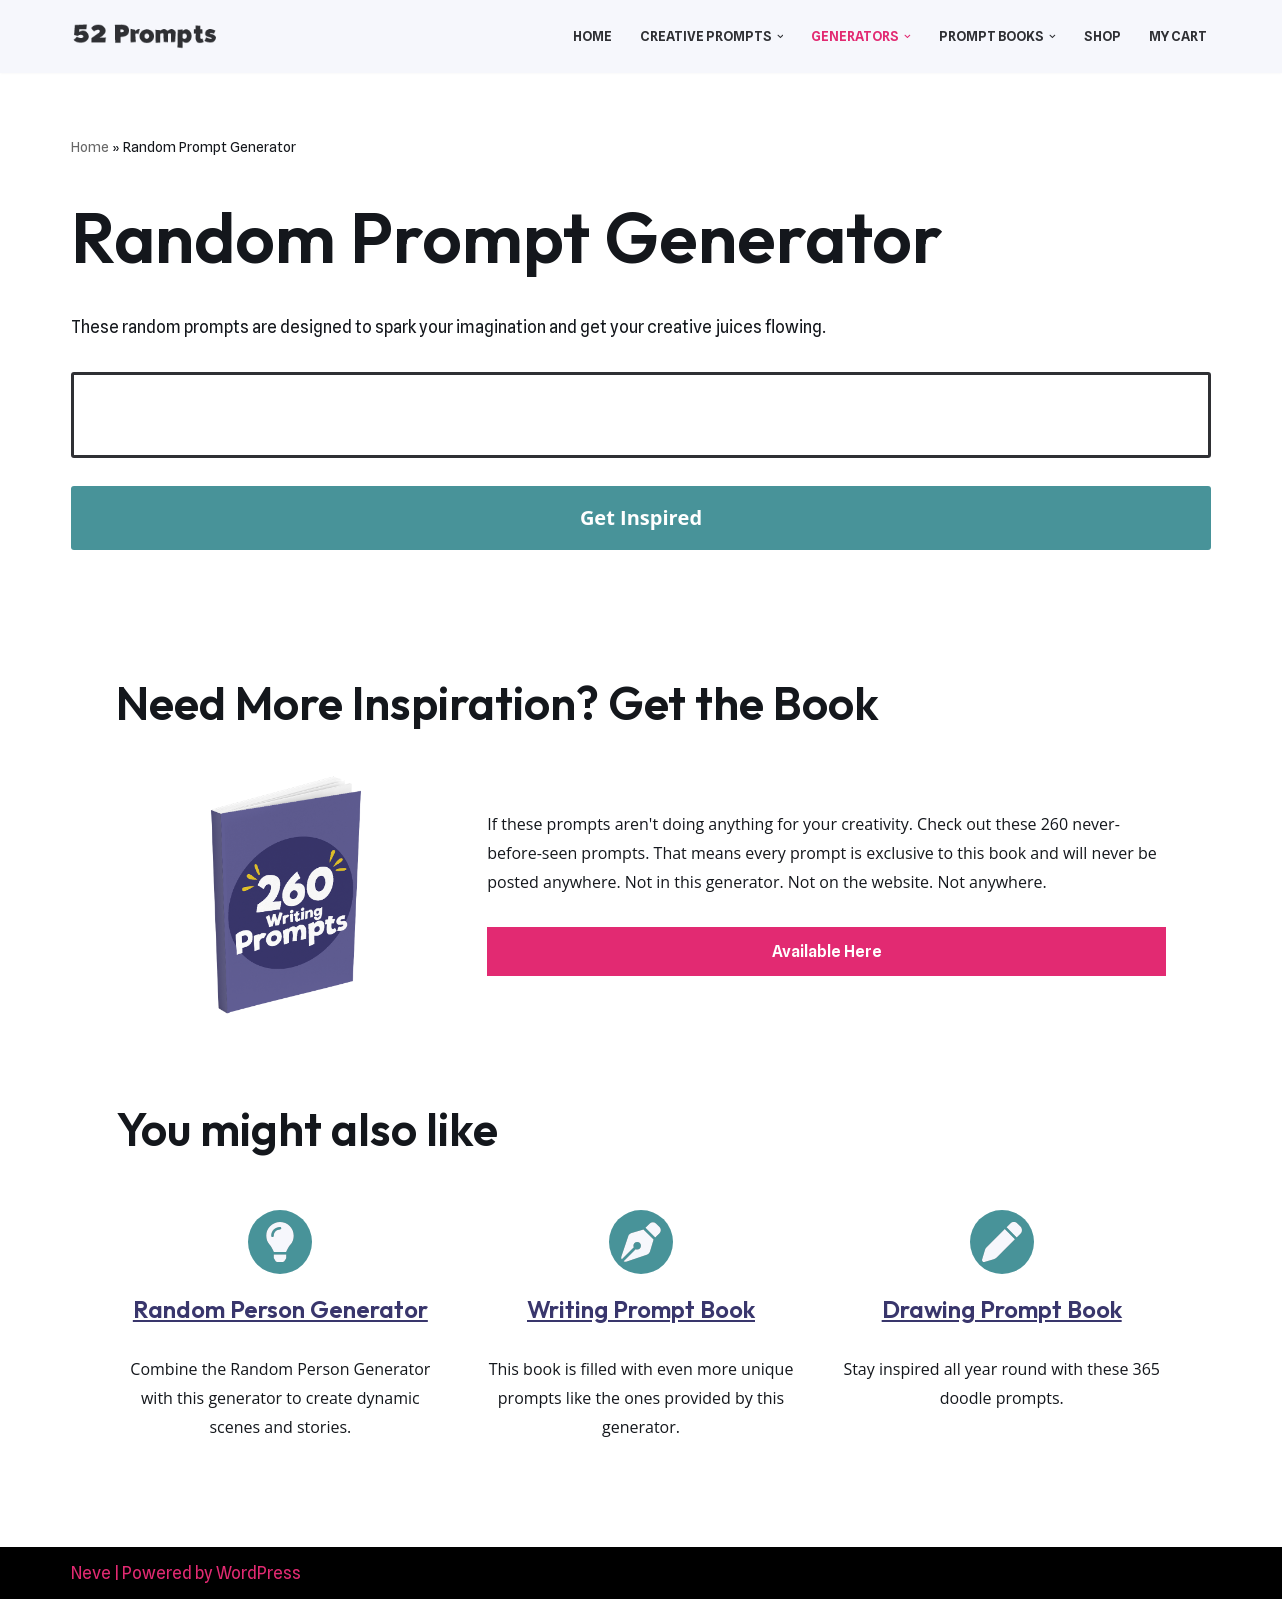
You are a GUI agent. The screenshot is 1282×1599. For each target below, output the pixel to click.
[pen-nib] (641, 1242)
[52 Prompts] (144, 36)
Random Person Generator (280, 1309)
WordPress (258, 1573)
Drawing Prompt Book (1002, 1309)
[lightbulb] (280, 1242)
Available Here (827, 951)
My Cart (1178, 36)
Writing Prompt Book (641, 1309)
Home (592, 36)
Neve (91, 1573)
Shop (1102, 36)
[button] (780, 36)
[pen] (1002, 1242)
